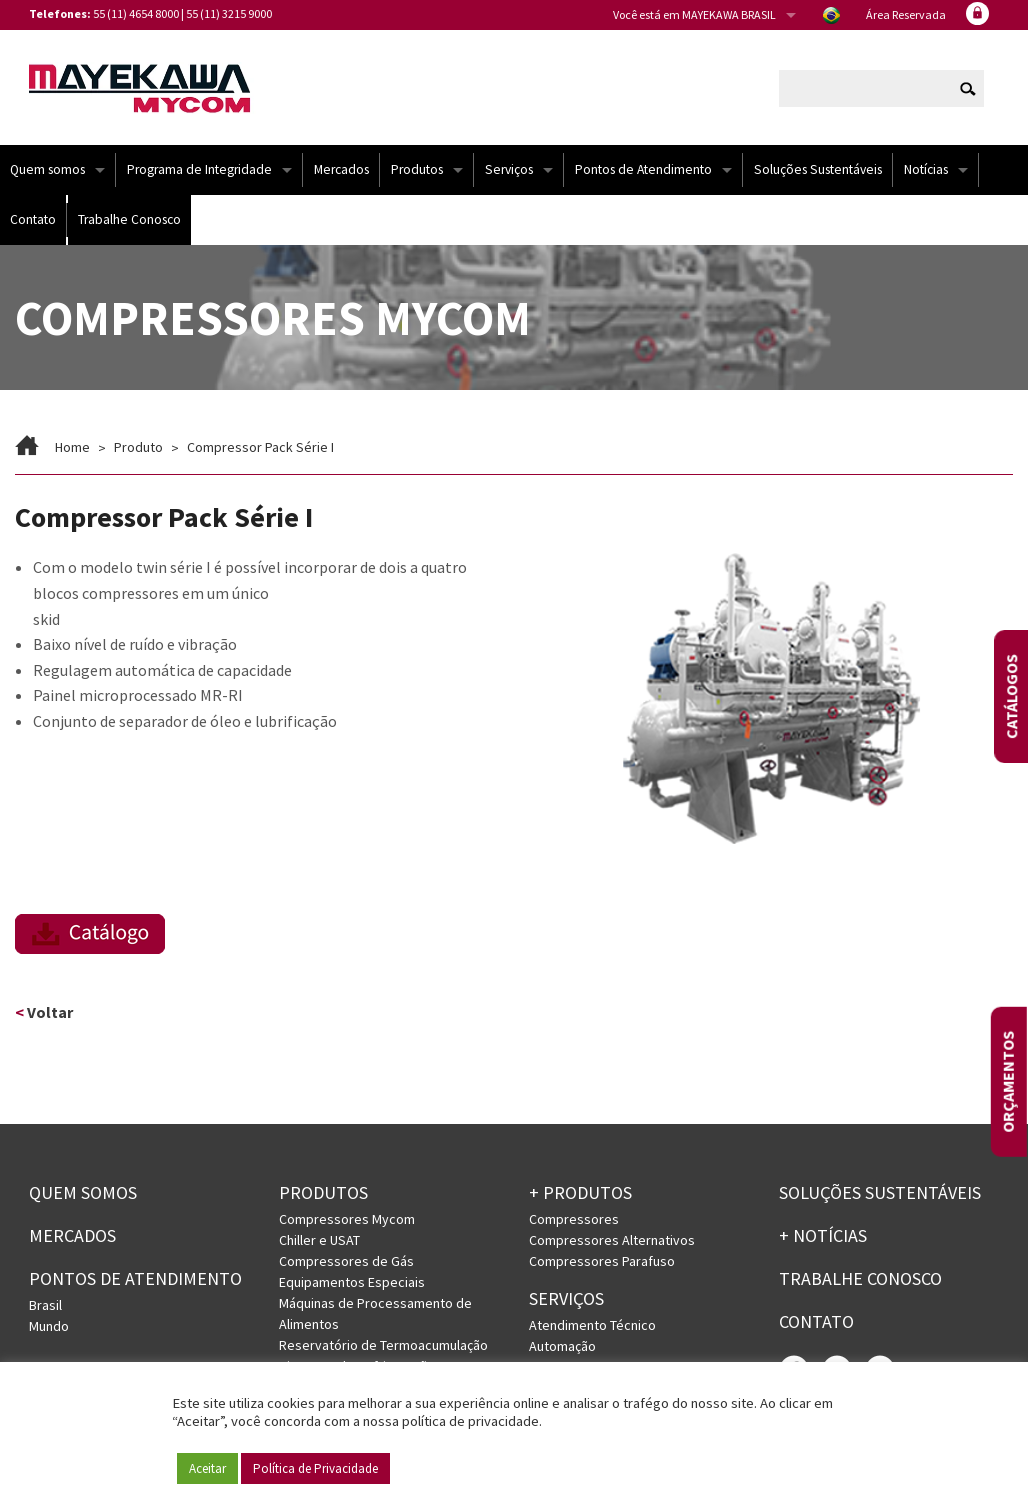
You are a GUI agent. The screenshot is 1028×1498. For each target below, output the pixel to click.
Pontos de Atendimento (643, 169)
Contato (33, 219)
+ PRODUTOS (580, 1192)
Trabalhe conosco (860, 1278)
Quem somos (47, 169)
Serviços (509, 169)
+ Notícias (823, 1235)
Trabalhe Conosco (129, 219)
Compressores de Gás (346, 1261)
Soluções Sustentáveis (818, 169)
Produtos (417, 169)
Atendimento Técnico (592, 1325)
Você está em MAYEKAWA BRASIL (694, 14)
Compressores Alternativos (612, 1240)
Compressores (574, 1219)
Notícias (926, 169)
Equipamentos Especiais (352, 1282)
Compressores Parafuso (602, 1261)
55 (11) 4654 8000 (136, 13)
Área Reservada (906, 14)
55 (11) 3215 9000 (229, 13)
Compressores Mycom (347, 1219)
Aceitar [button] (207, 1468)
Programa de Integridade (199, 169)
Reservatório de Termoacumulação (383, 1345)
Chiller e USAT (319, 1240)
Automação (562, 1346)
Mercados (341, 169)
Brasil (45, 1305)
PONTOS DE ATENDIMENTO (135, 1278)
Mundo (49, 1326)
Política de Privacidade (315, 1468)
